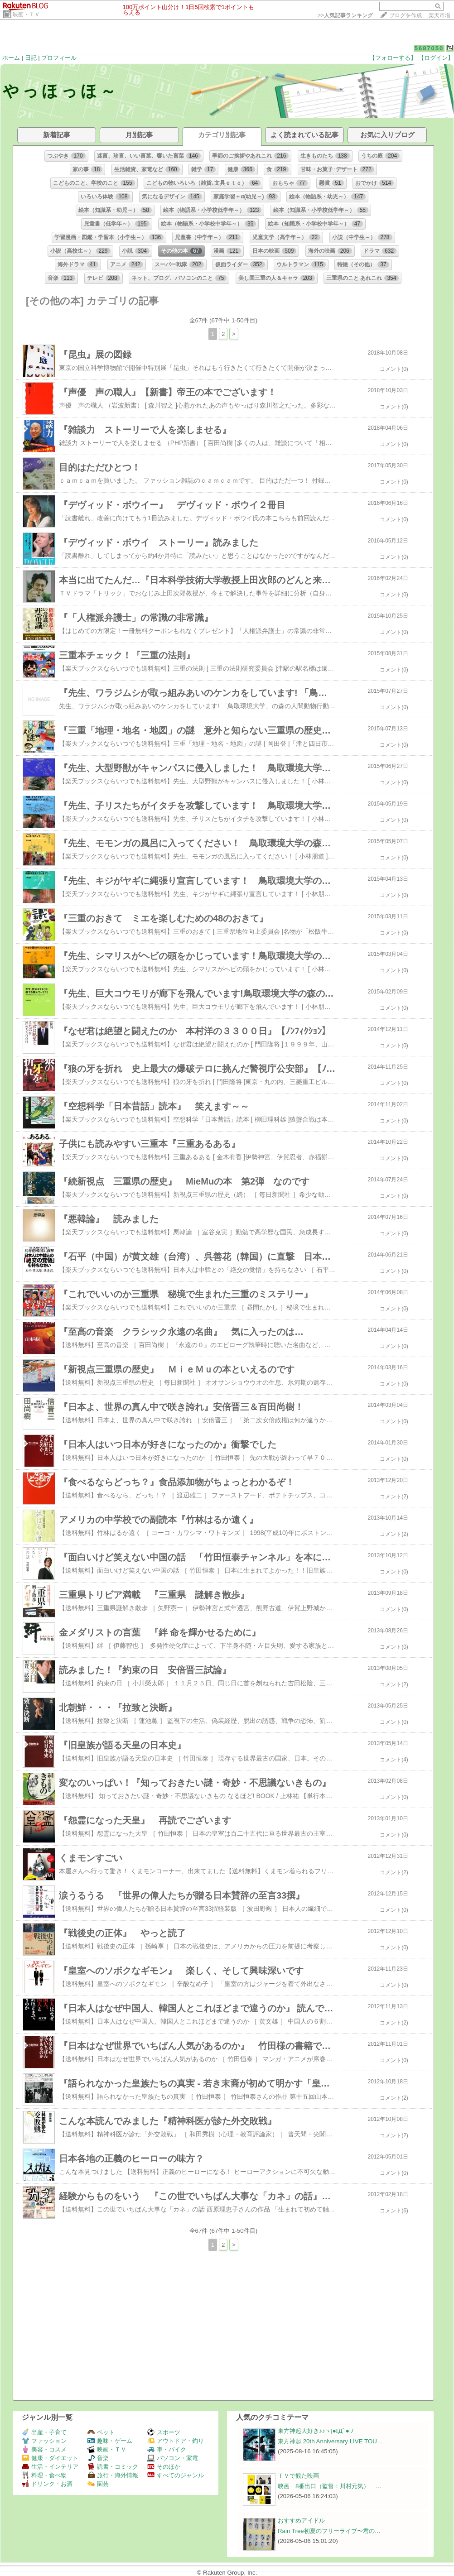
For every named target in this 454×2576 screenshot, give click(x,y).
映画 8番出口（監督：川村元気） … (330, 2486)
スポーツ (163, 2432)
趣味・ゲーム (109, 2440)
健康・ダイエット (50, 2458)
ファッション (44, 2440)
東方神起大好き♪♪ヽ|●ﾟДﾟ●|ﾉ (316, 2430)
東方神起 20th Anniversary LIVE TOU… (330, 2441)
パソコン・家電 (172, 2458)
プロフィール (59, 57)
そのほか (163, 2466)
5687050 (429, 48)
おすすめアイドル (301, 2520)
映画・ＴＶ (26, 14)
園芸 (98, 2483)
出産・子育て (44, 2432)
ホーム (11, 57)
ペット (101, 2432)
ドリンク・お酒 (47, 2483)
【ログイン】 (436, 57)
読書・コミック (112, 2466)
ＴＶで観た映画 (298, 2475)
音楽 (98, 2458)
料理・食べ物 (44, 2475)
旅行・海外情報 (112, 2475)
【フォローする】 (392, 57)
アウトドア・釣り (175, 2440)
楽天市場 (439, 15)
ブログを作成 (405, 15)
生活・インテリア (50, 2466)
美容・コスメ (44, 2449)
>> (345, 15)
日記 (31, 57)
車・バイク (166, 2449)
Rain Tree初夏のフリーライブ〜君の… (329, 2531)
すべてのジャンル (175, 2475)
